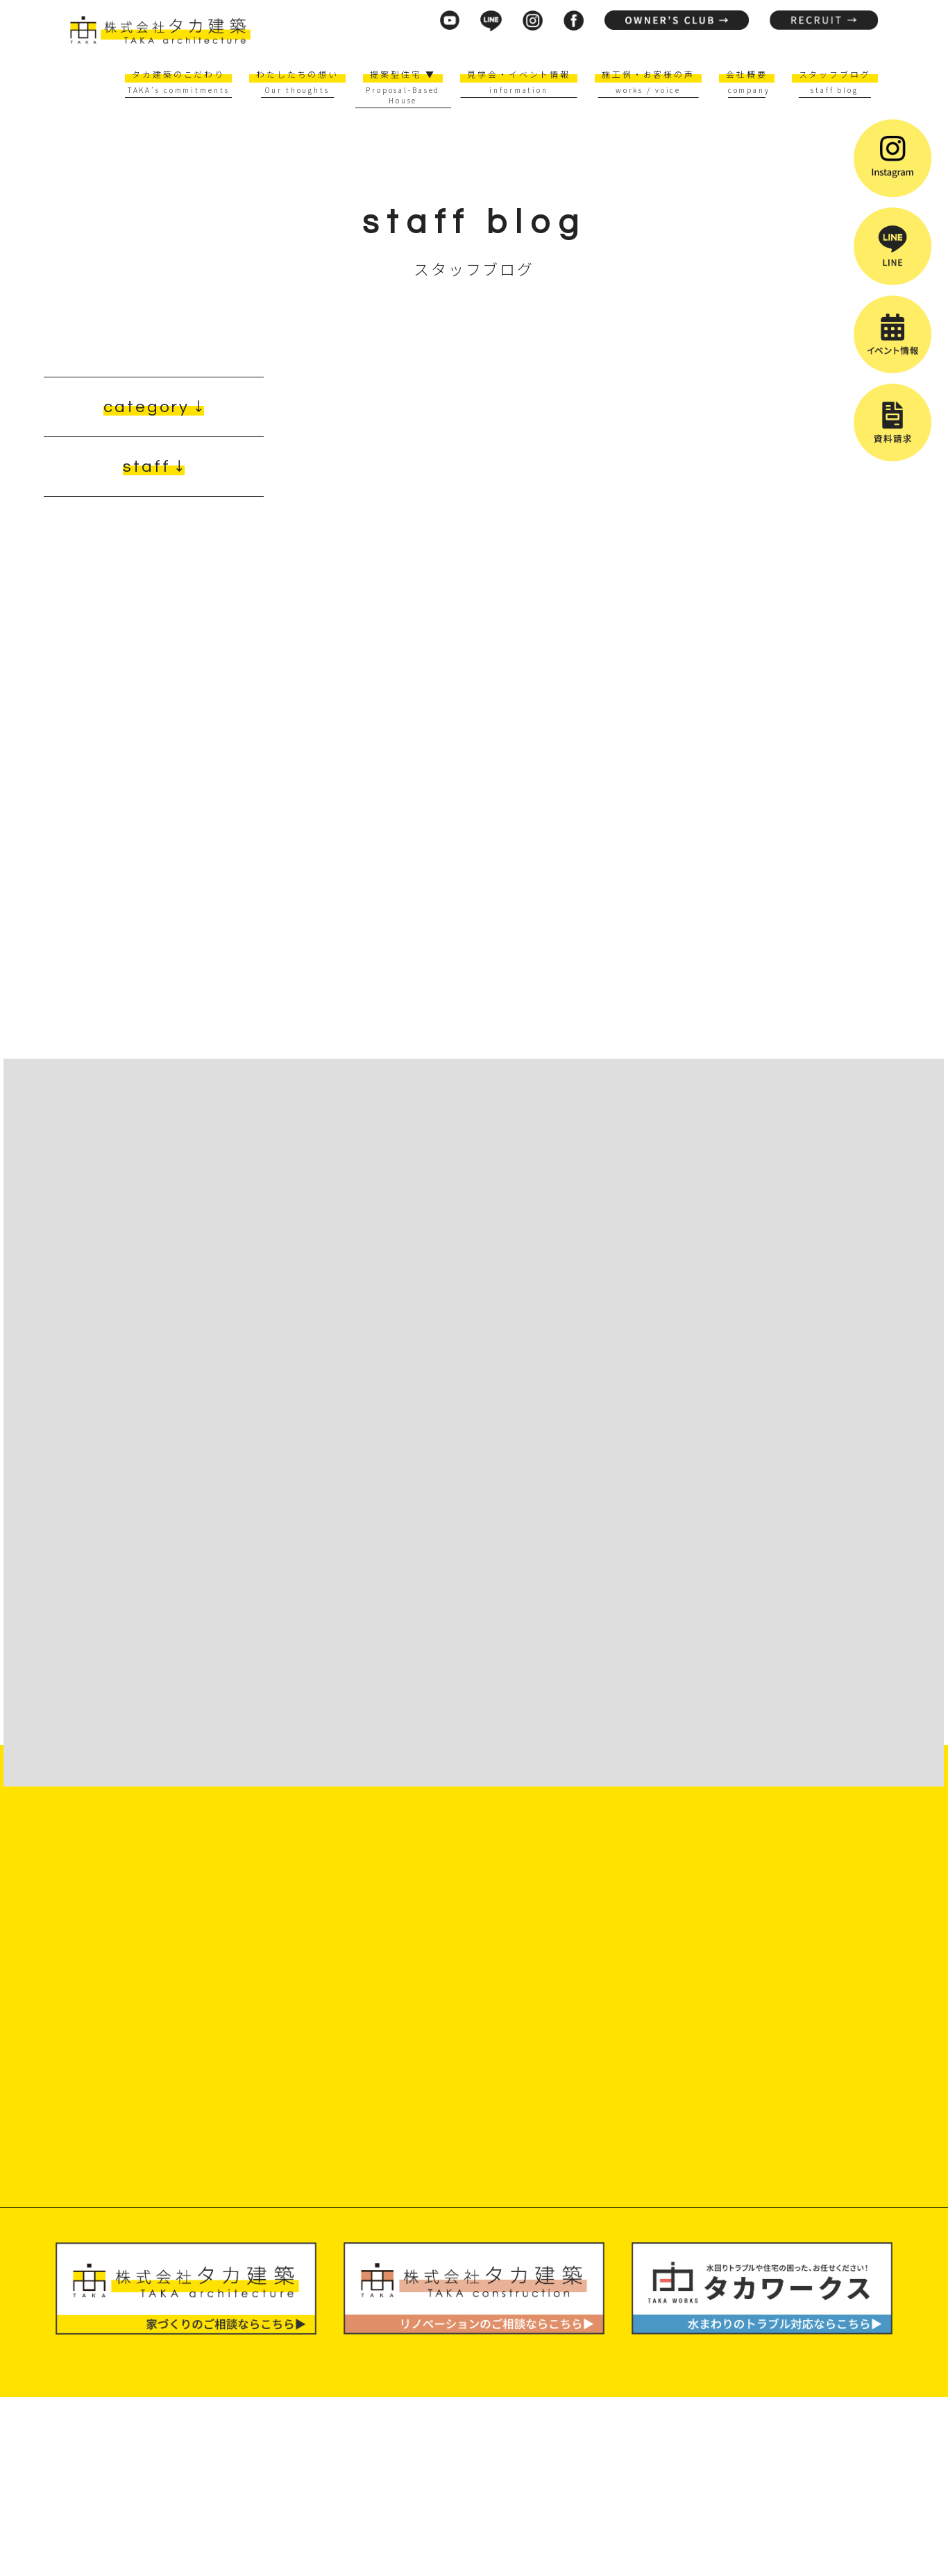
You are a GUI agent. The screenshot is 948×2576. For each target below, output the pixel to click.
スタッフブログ (835, 74)
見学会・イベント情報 (518, 74)
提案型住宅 (403, 74)
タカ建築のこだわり (178, 74)
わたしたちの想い (297, 74)
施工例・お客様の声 (648, 74)
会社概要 (747, 74)
